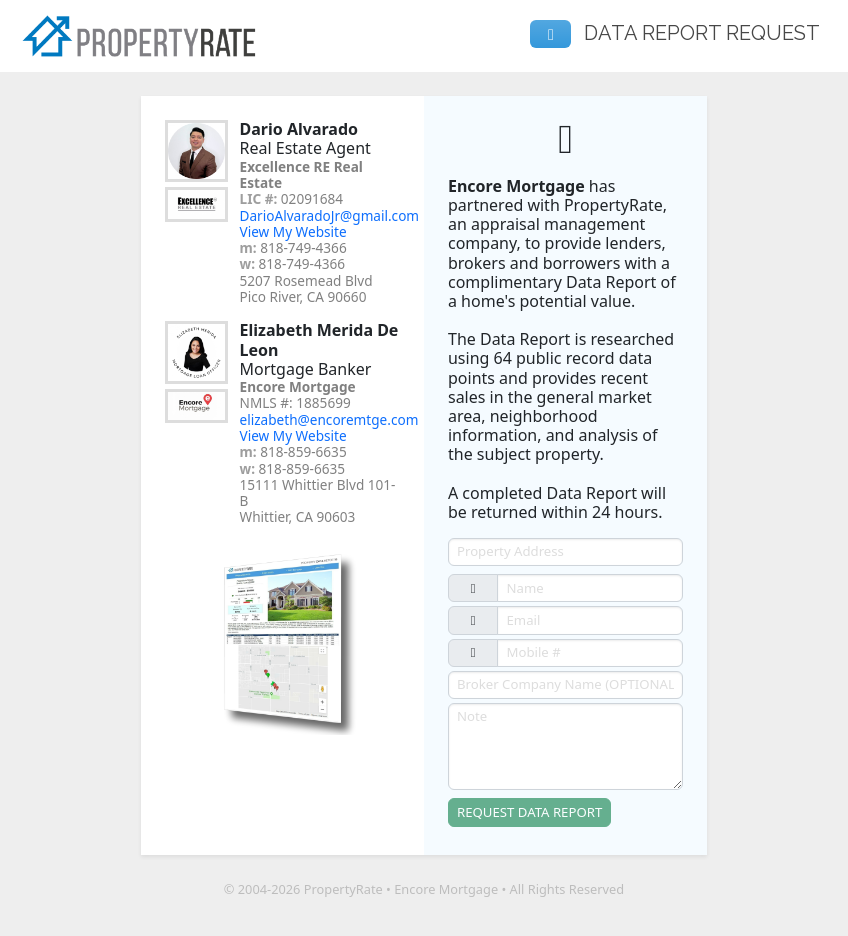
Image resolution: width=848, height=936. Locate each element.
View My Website (293, 231)
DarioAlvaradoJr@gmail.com (330, 215)
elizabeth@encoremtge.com (329, 419)
